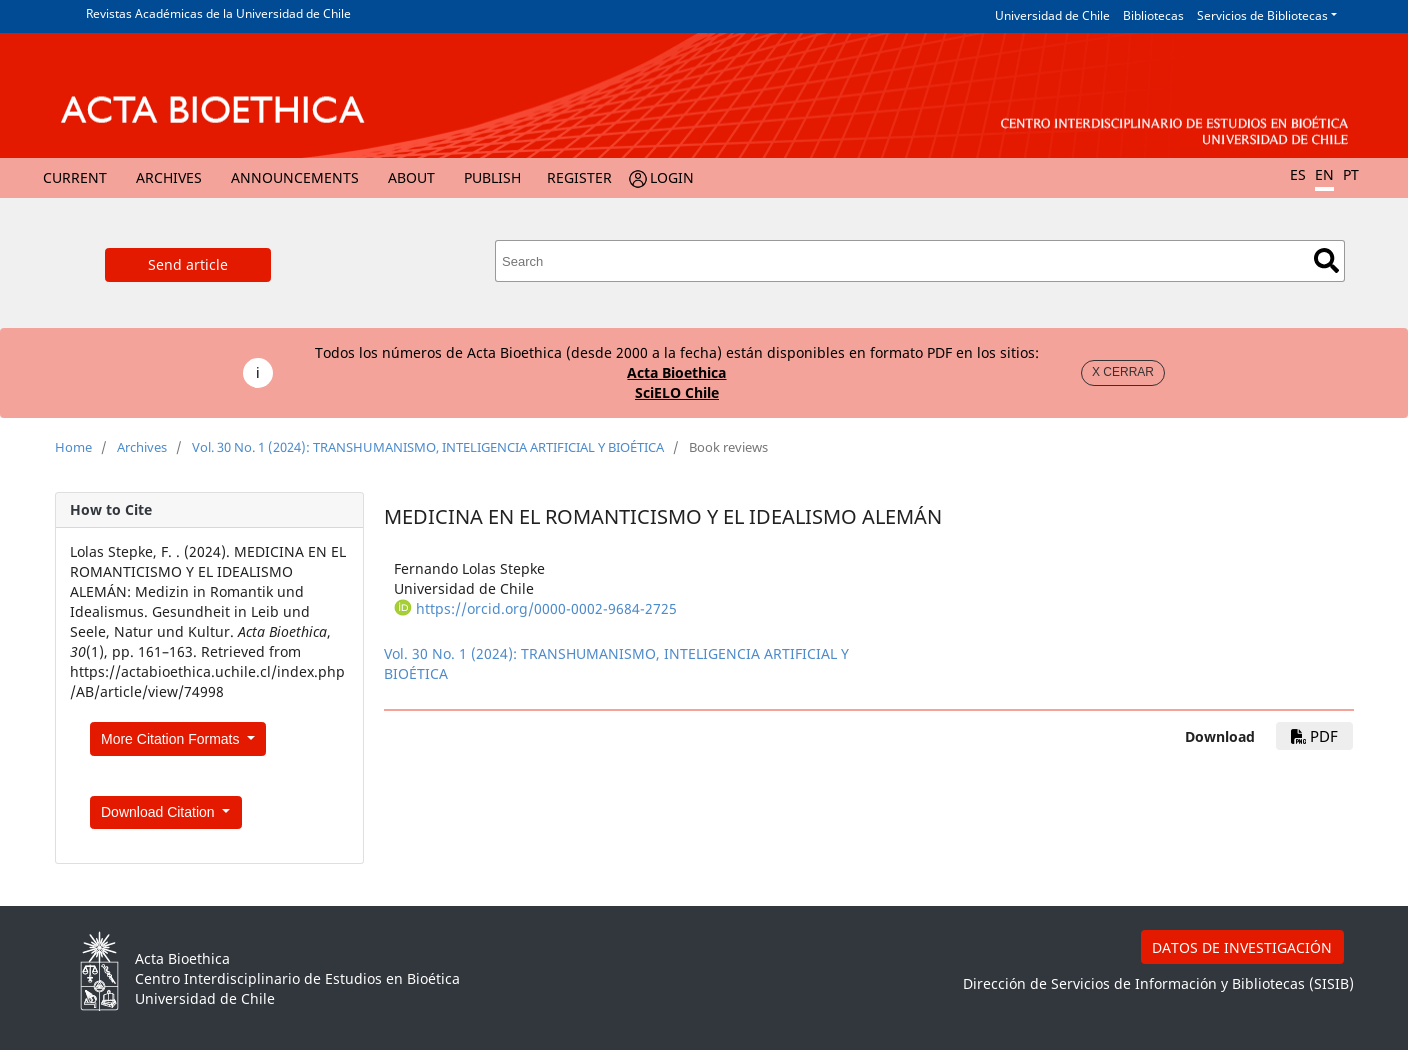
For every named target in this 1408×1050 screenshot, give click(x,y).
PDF (1314, 736)
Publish (492, 177)
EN (1324, 174)
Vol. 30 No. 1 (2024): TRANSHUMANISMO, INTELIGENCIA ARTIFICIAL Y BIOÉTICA (428, 447)
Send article (188, 264)
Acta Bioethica (676, 372)
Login (672, 177)
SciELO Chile (677, 392)
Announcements (295, 177)
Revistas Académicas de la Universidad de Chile (218, 13)
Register (579, 177)
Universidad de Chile (1052, 15)
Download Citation (160, 812)
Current (75, 177)
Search (1326, 260)
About (411, 177)
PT (1351, 174)
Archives (169, 177)
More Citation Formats (172, 739)
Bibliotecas (1153, 15)
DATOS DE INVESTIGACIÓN (1242, 947)
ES (1298, 174)
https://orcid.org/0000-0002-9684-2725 (546, 608)
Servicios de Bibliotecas (1262, 15)
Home (73, 447)
